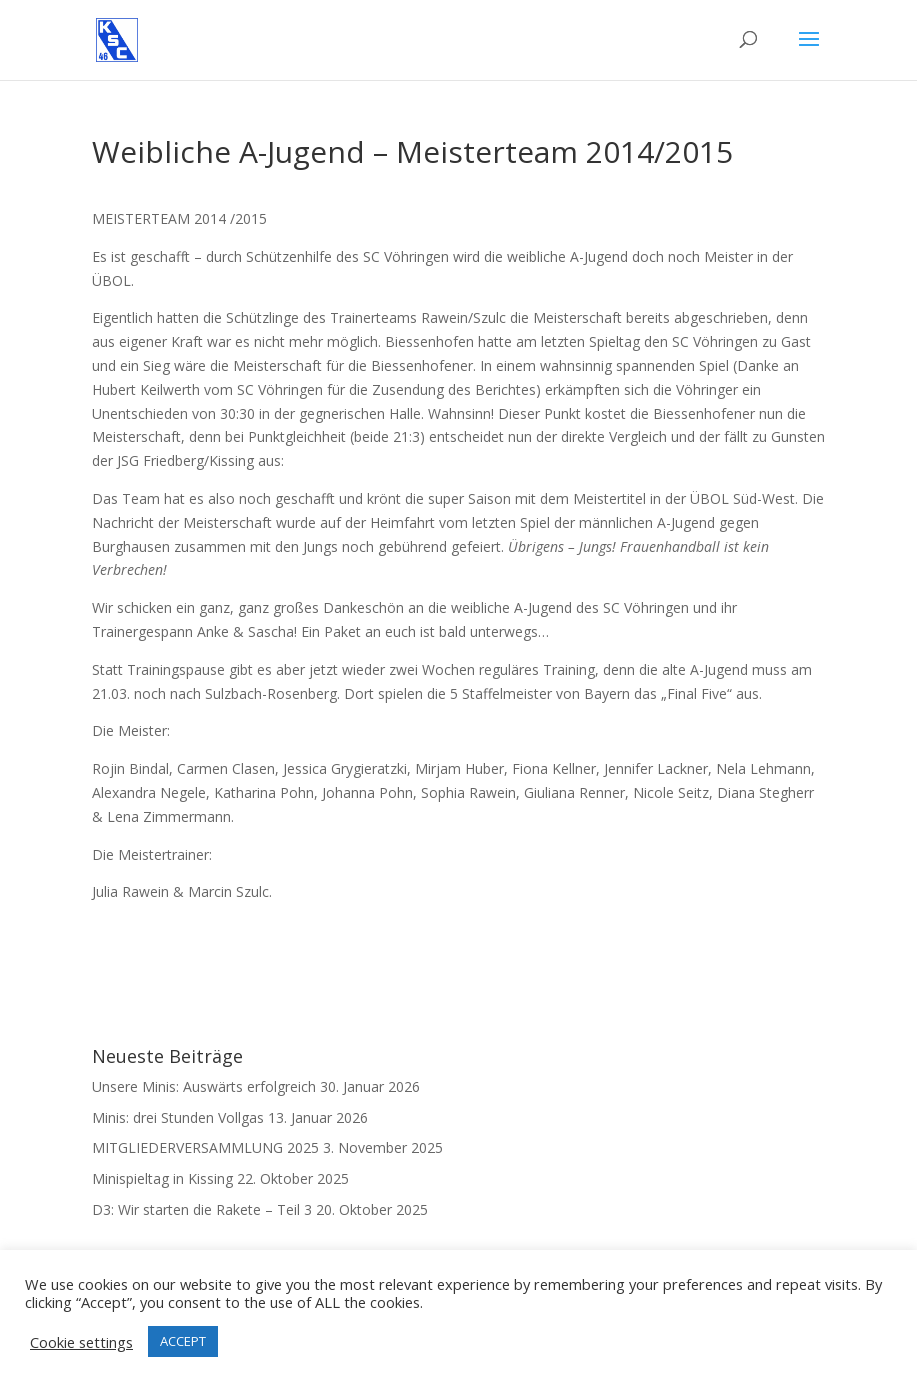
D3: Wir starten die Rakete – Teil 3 (202, 1209)
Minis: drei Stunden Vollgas (178, 1117)
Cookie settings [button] (81, 1342)
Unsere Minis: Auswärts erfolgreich (204, 1086)
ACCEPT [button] (183, 1341)
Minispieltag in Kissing (162, 1178)
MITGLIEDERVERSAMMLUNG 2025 (205, 1147)
